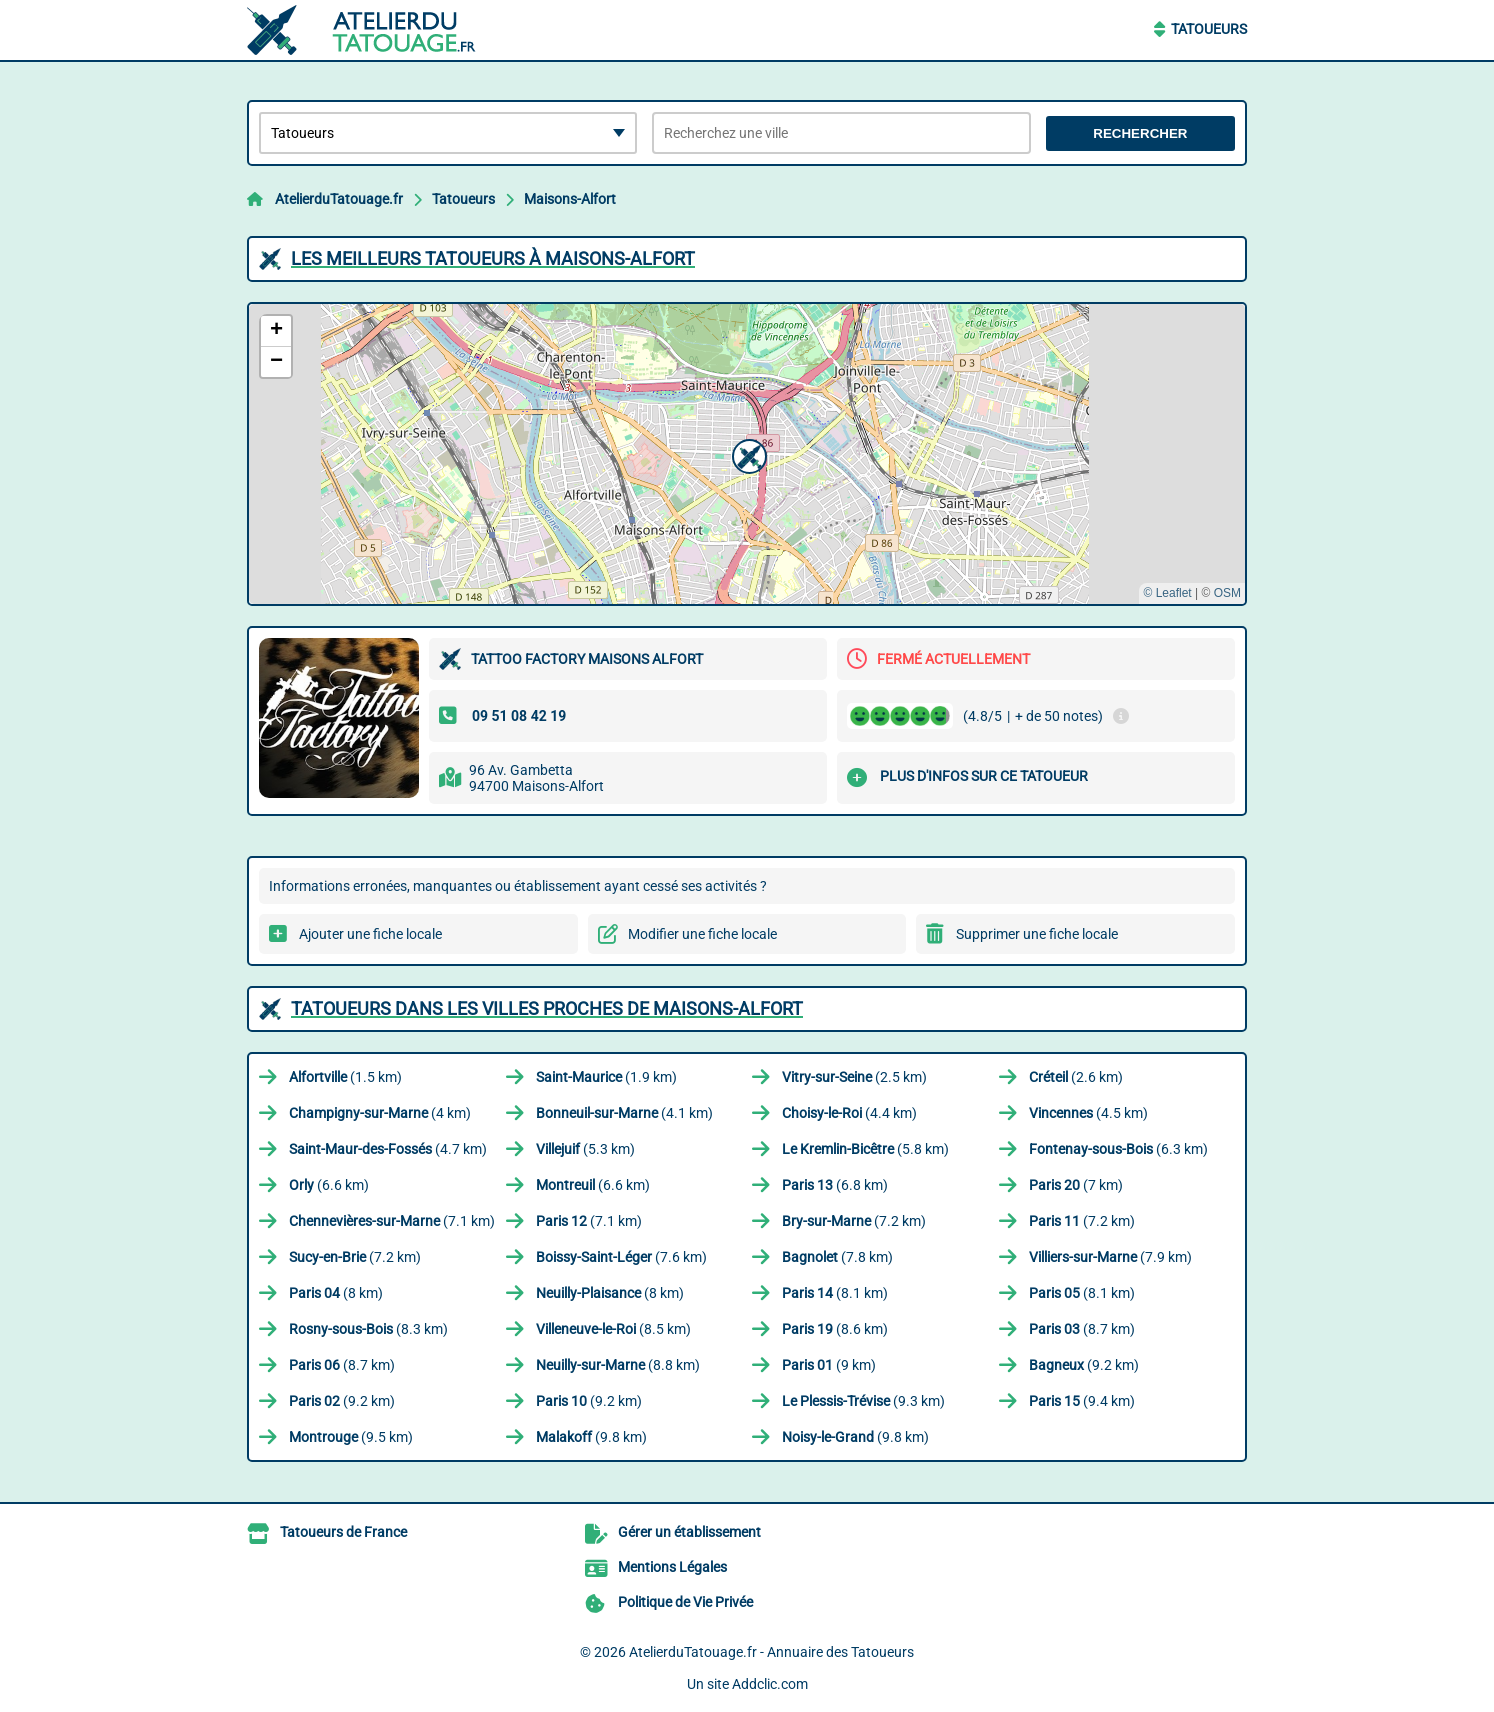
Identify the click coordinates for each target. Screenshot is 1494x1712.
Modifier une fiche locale (702, 934)
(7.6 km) (621, 1257)
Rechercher (1140, 133)
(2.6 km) (1076, 1077)
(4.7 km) (388, 1149)
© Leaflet (1167, 593)
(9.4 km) (1082, 1401)
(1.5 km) (345, 1077)
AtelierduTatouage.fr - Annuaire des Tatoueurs (771, 1652)
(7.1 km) (392, 1221)
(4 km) (380, 1113)
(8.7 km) (1082, 1329)
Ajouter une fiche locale (370, 934)
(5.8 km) (865, 1149)
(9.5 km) (351, 1437)
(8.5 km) (613, 1329)
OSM (1227, 593)
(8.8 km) (618, 1365)
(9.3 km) (863, 1401)
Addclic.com (770, 1684)
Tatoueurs (1209, 29)
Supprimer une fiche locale (1037, 934)
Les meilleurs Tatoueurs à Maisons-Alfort (493, 258)
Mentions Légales (672, 1567)
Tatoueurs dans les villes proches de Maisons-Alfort (547, 1008)
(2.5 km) (854, 1077)
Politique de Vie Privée (685, 1602)
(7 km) (1076, 1185)
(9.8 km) (591, 1437)
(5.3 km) (585, 1149)
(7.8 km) (837, 1257)
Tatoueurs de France (343, 1532)
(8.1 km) (835, 1293)
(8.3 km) (368, 1329)
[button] (747, 454)
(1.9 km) (606, 1077)
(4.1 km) (624, 1113)
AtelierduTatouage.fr (339, 199)
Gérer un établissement (689, 1532)
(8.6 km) (835, 1329)
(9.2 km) (1084, 1365)
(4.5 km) (1088, 1113)
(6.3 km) (1118, 1149)
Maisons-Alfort (570, 199)
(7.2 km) (854, 1221)
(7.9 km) (1110, 1257)
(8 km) (336, 1293)
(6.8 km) (835, 1185)
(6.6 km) (329, 1185)
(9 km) (829, 1365)
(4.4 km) (849, 1113)
